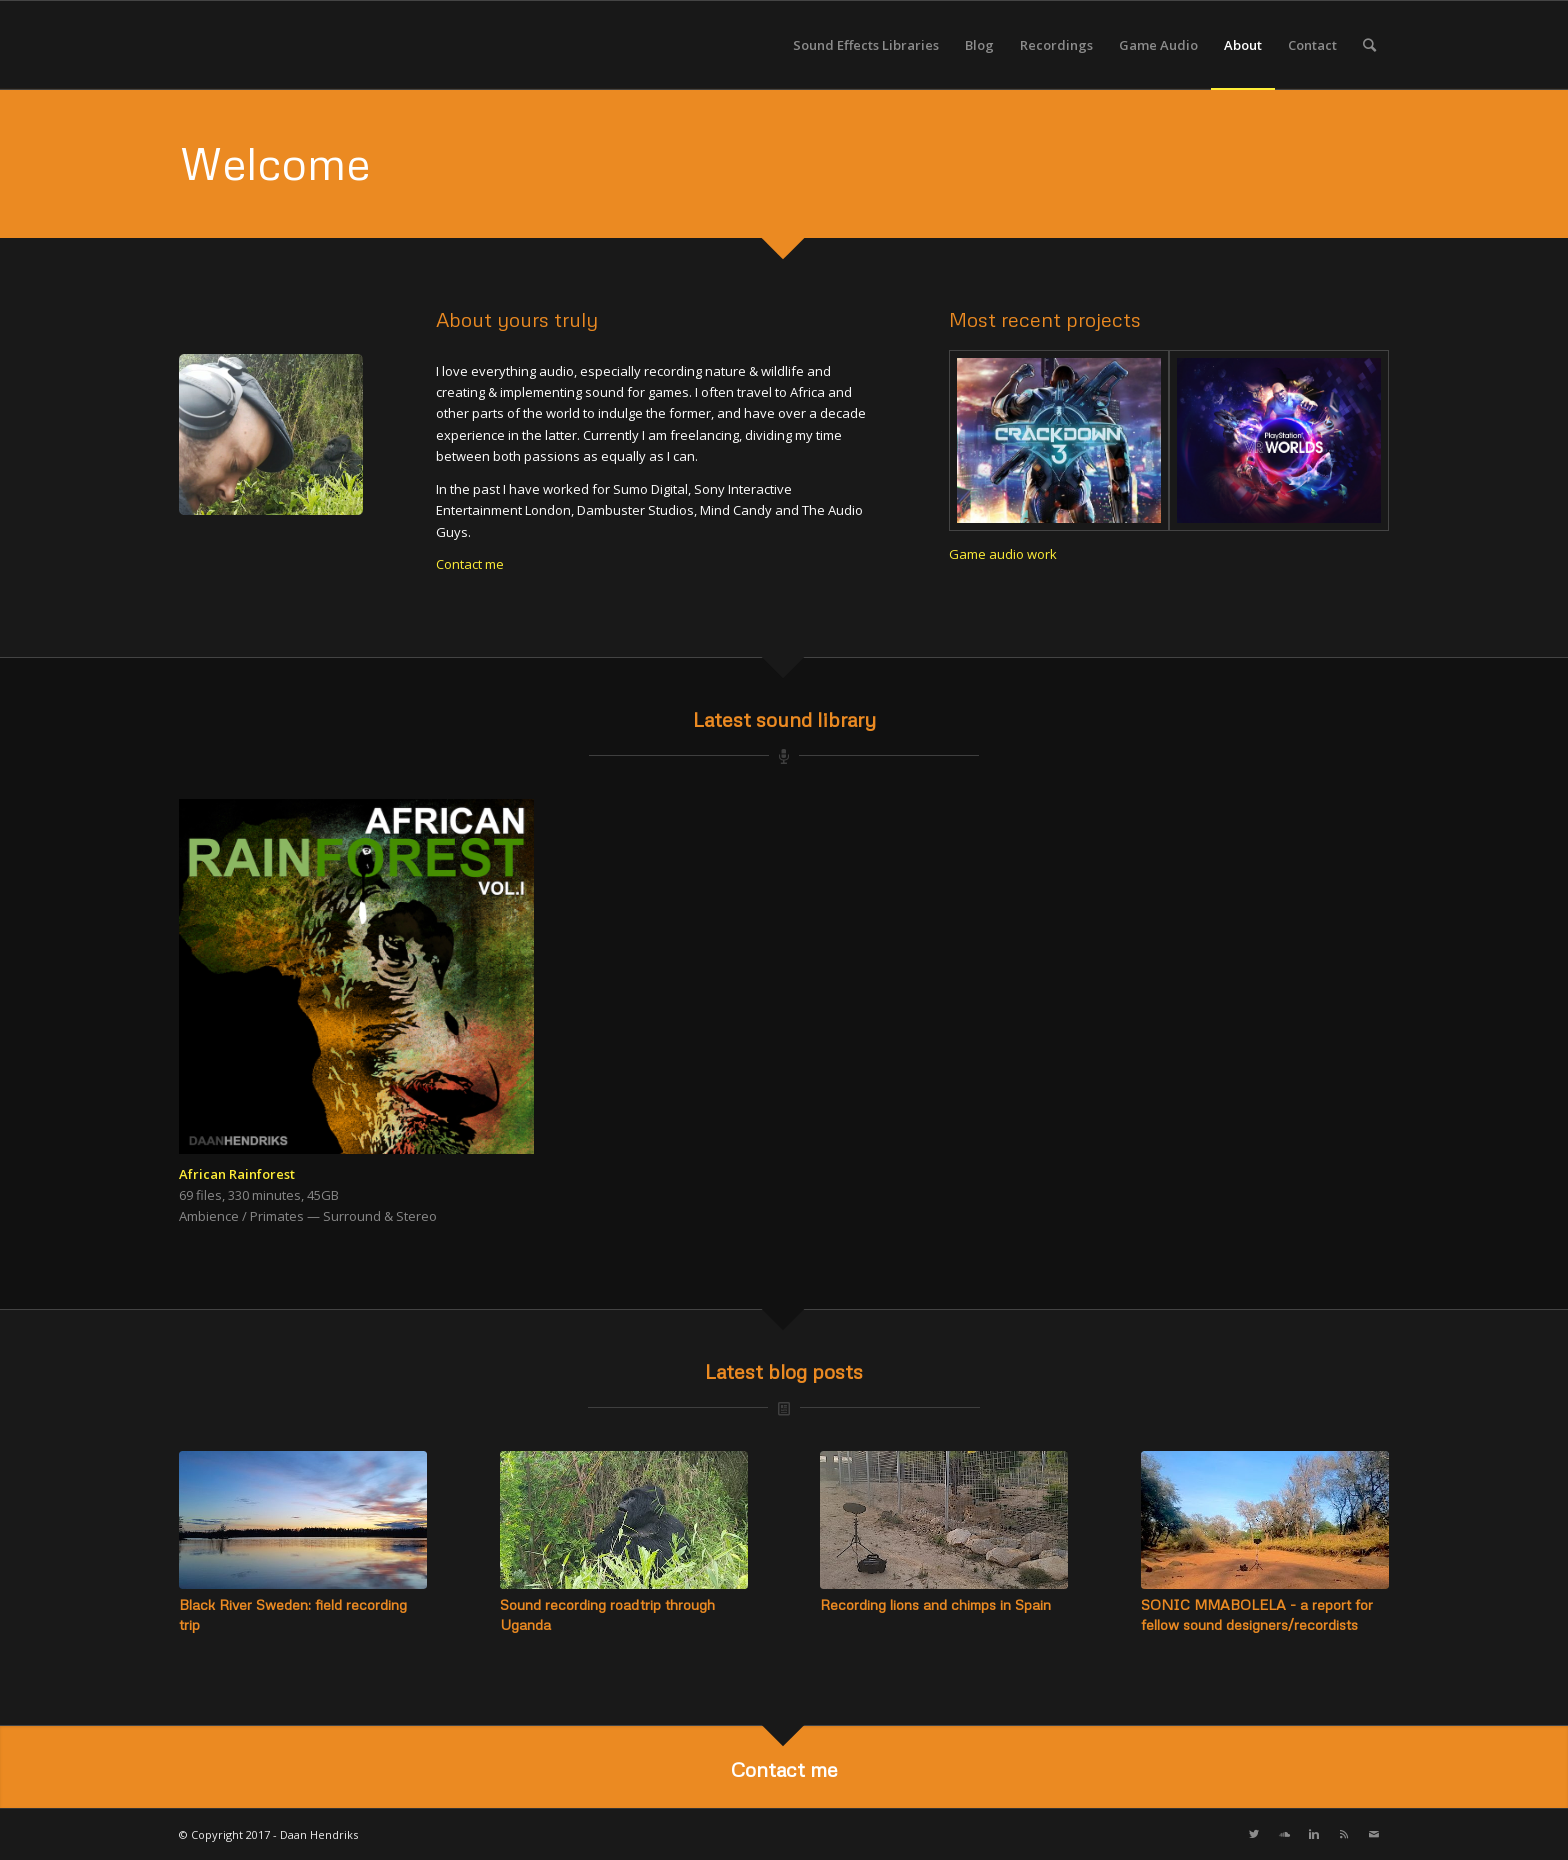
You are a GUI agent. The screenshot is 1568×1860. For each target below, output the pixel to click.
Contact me (470, 564)
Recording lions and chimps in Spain (935, 1604)
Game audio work (1003, 554)
